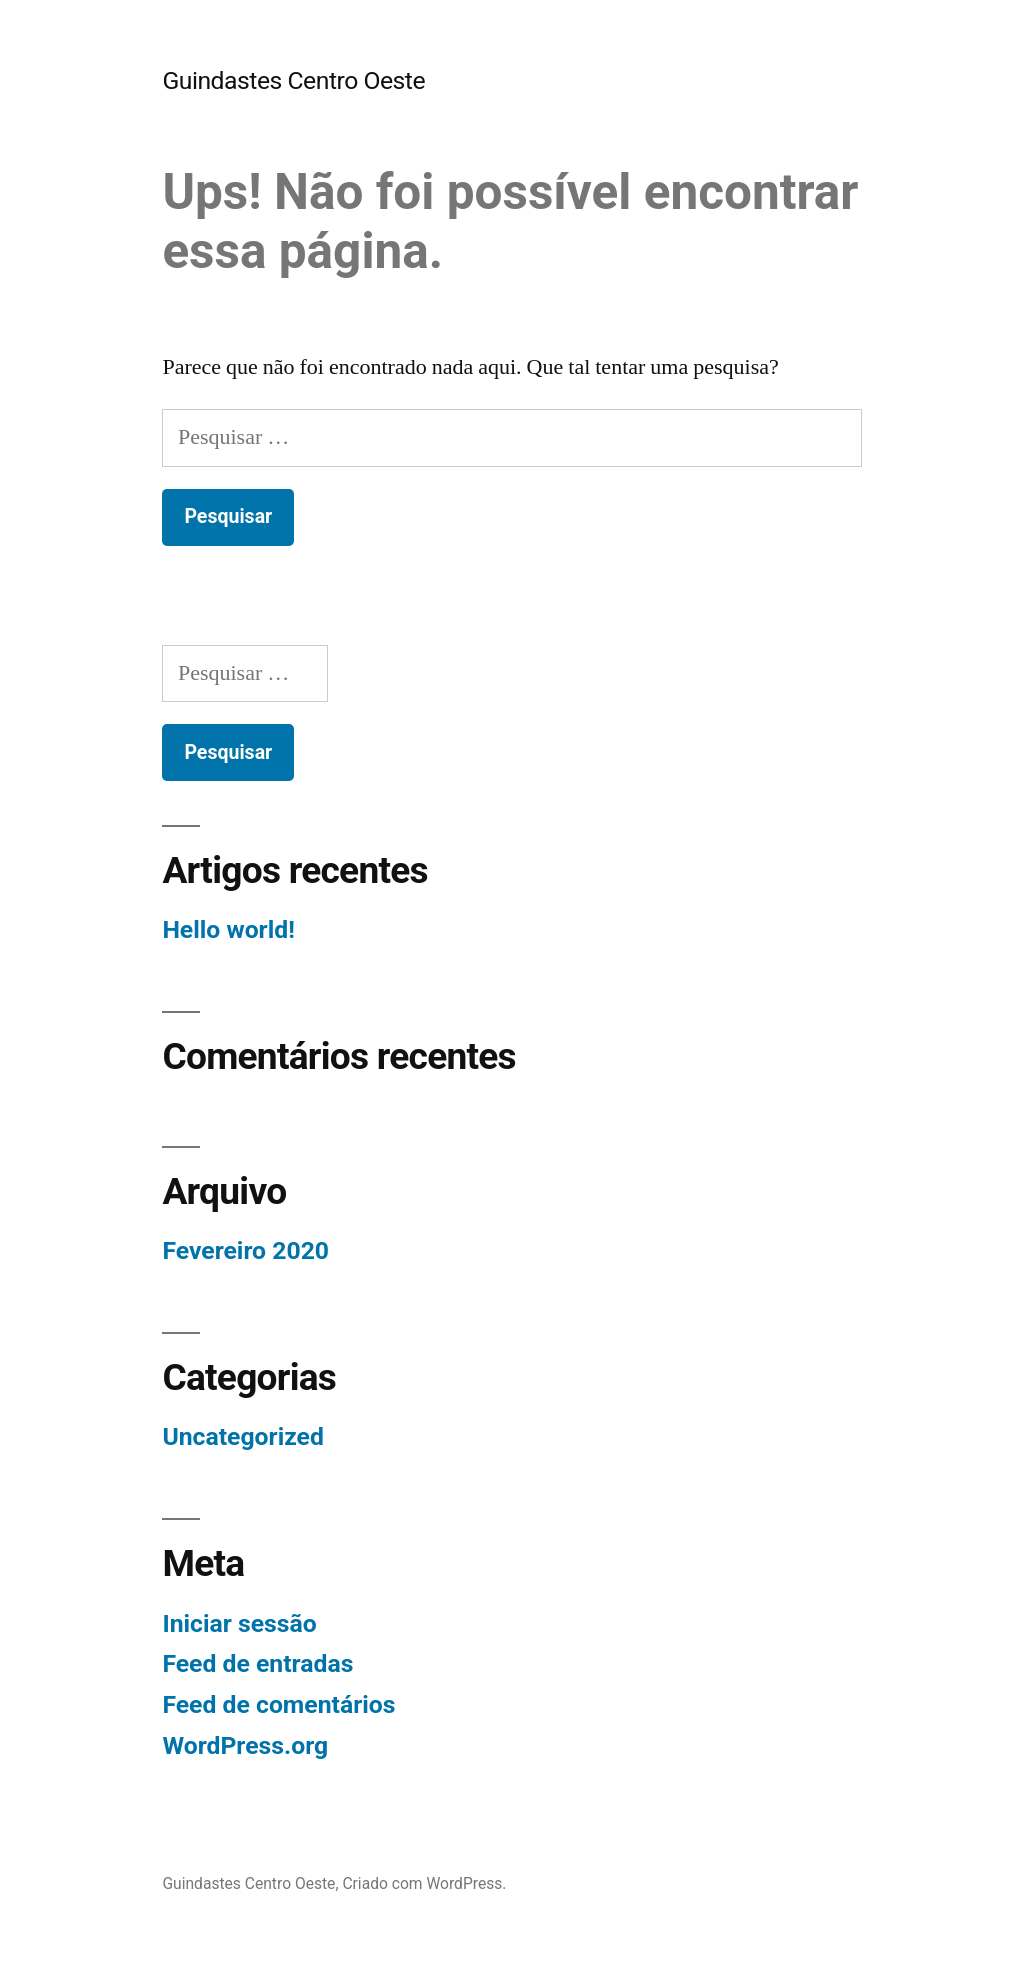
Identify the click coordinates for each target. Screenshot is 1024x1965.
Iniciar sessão (239, 1623)
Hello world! (228, 929)
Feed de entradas (257, 1663)
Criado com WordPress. (424, 1883)
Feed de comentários (278, 1704)
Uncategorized (243, 1436)
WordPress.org (245, 1745)
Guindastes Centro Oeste (293, 80)
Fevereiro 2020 (245, 1250)
